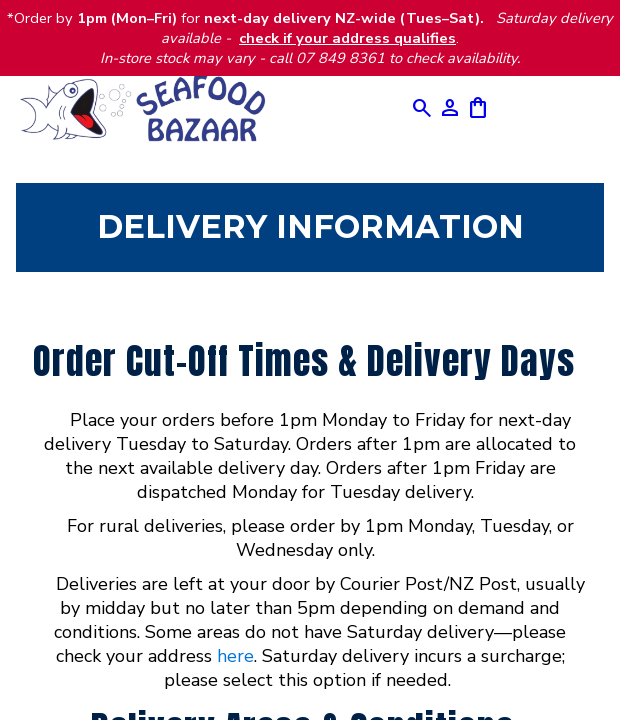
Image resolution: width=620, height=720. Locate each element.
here (235, 656)
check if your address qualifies (347, 38)
